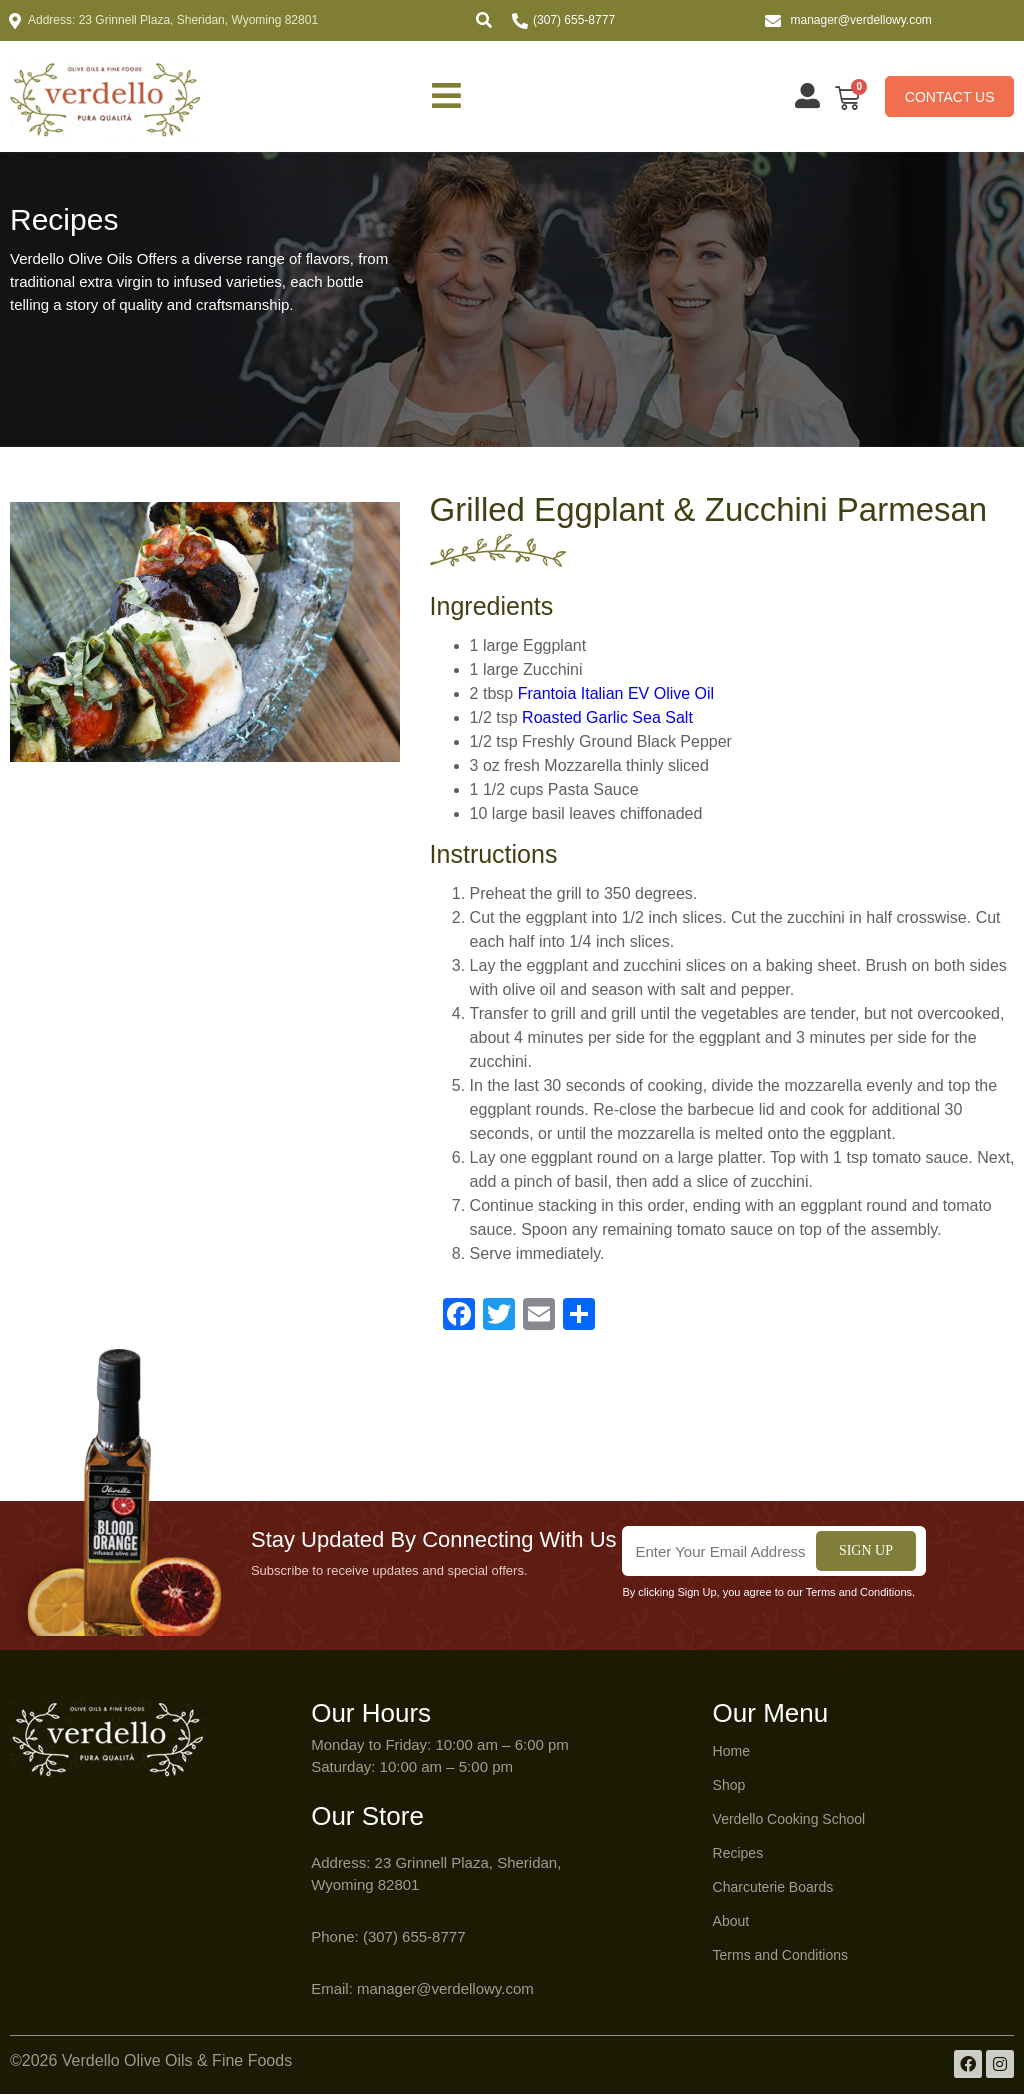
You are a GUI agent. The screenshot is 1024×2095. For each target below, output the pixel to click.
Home (731, 1752)
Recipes (738, 1854)
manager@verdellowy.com (861, 20)
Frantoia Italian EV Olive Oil (616, 694)
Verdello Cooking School (789, 1820)
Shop (729, 1786)
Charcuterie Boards (773, 1888)
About (731, 1922)
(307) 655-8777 (574, 20)
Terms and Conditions (780, 1956)
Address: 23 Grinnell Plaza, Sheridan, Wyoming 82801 (173, 20)
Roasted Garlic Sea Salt (607, 718)
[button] (484, 20)
